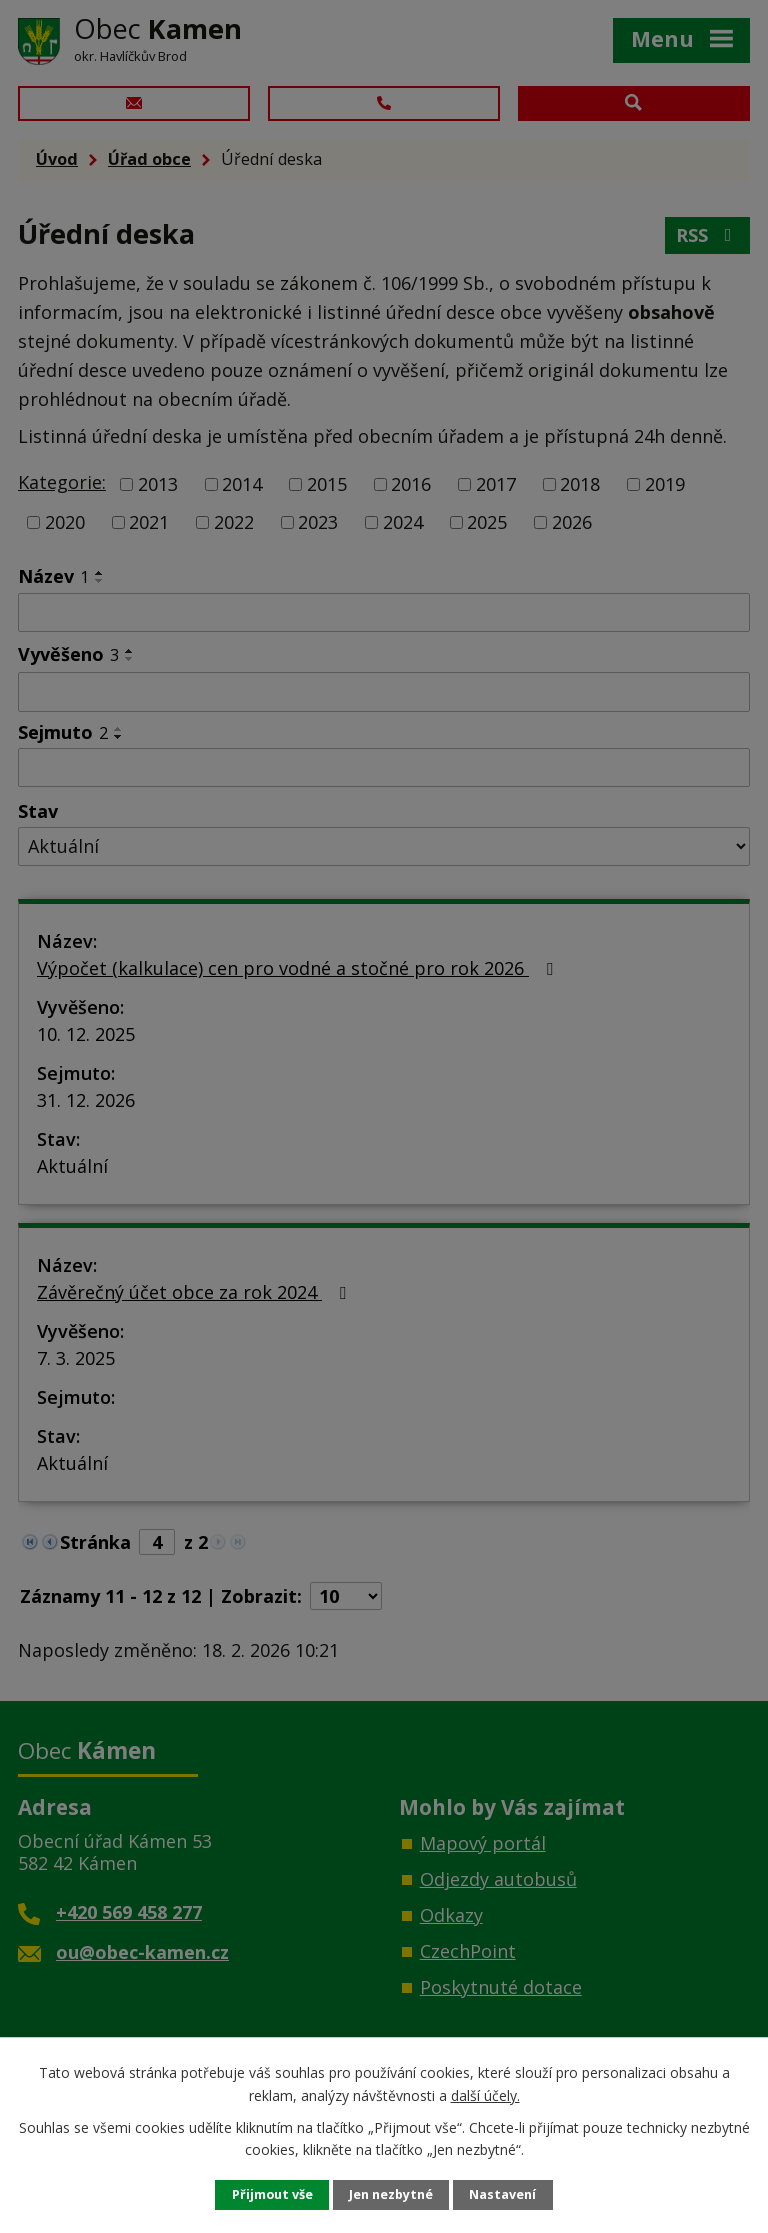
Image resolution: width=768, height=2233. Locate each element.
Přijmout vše (272, 2194)
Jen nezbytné (391, 2194)
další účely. (485, 2094)
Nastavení (502, 2194)
